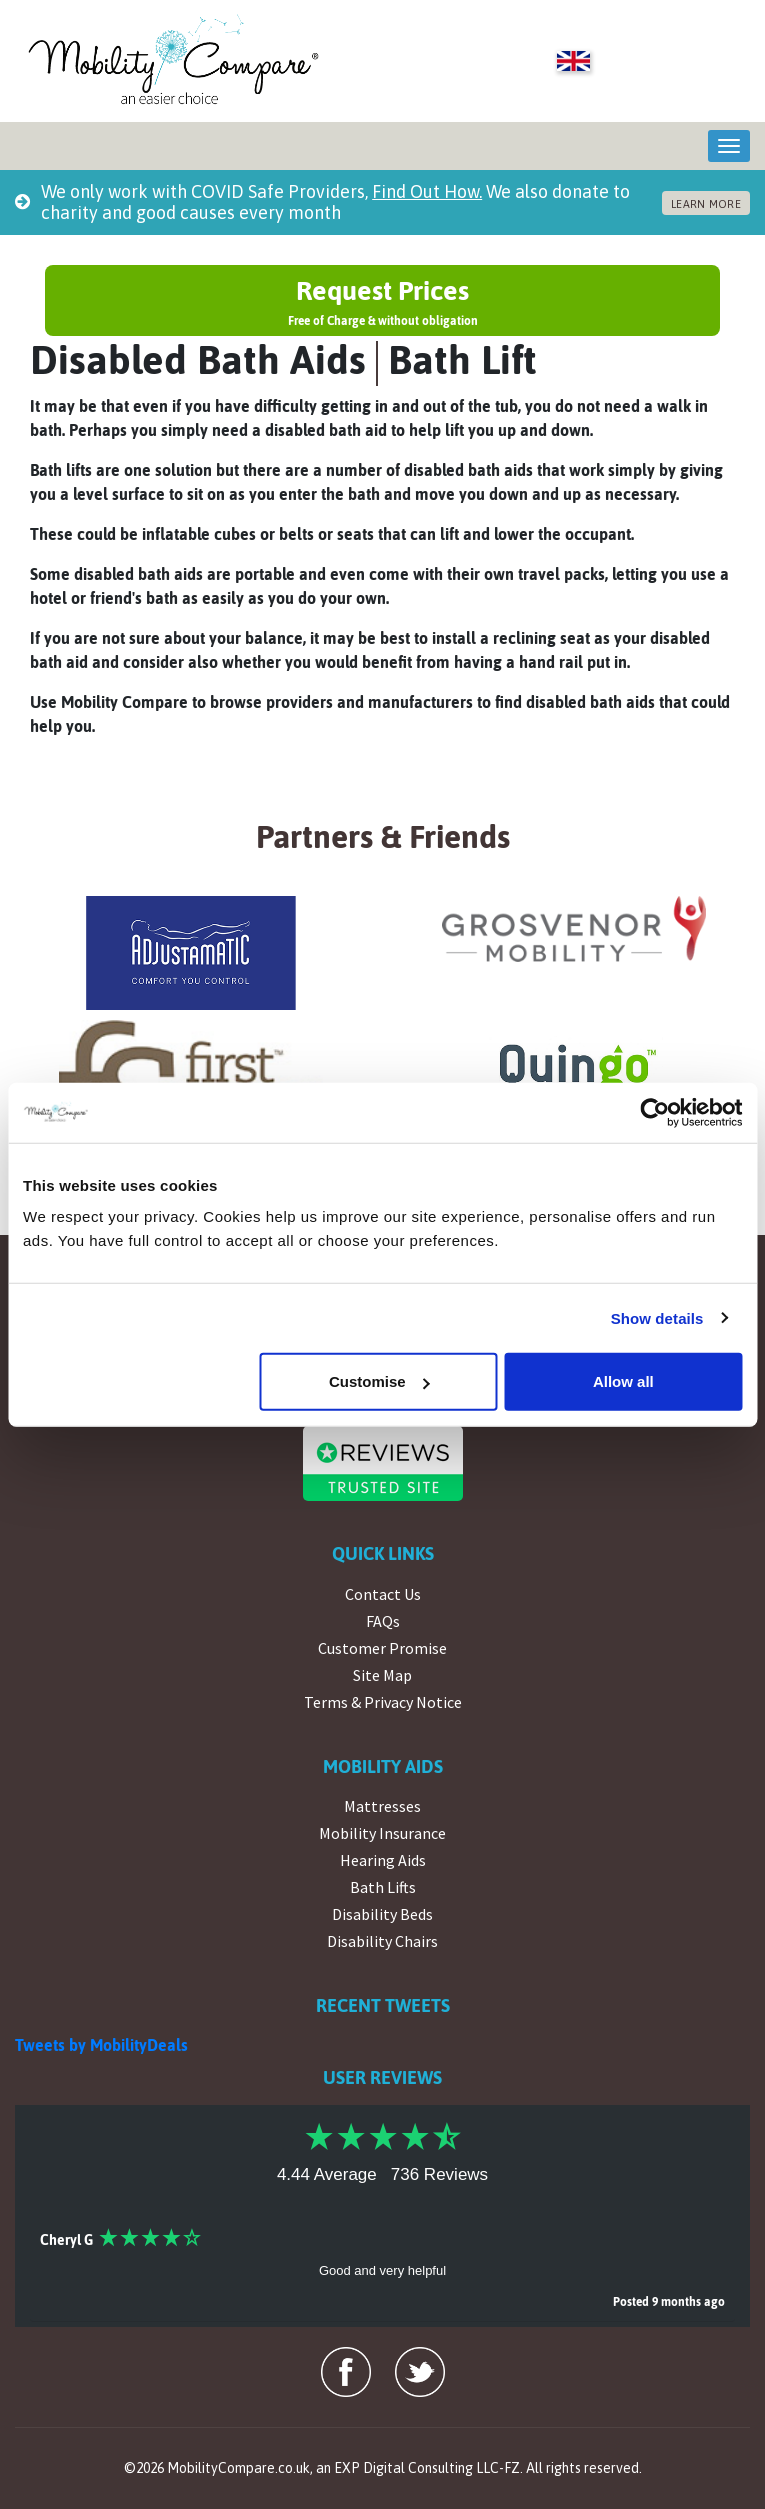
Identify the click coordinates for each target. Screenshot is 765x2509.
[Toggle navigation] (729, 146)
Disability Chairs (382, 1941)
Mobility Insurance (382, 1833)
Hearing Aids (383, 1860)
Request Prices (382, 302)
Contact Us (383, 1594)
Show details (657, 1317)
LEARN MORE (706, 204)
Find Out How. (427, 191)
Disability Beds (382, 1914)
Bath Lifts (383, 1887)
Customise (379, 1381)
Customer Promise (382, 1648)
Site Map (382, 1675)
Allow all (623, 1381)
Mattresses (382, 1806)
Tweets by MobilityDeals (101, 2045)
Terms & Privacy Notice (383, 1702)
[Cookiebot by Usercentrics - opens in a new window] (654, 1112)
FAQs (383, 1621)
